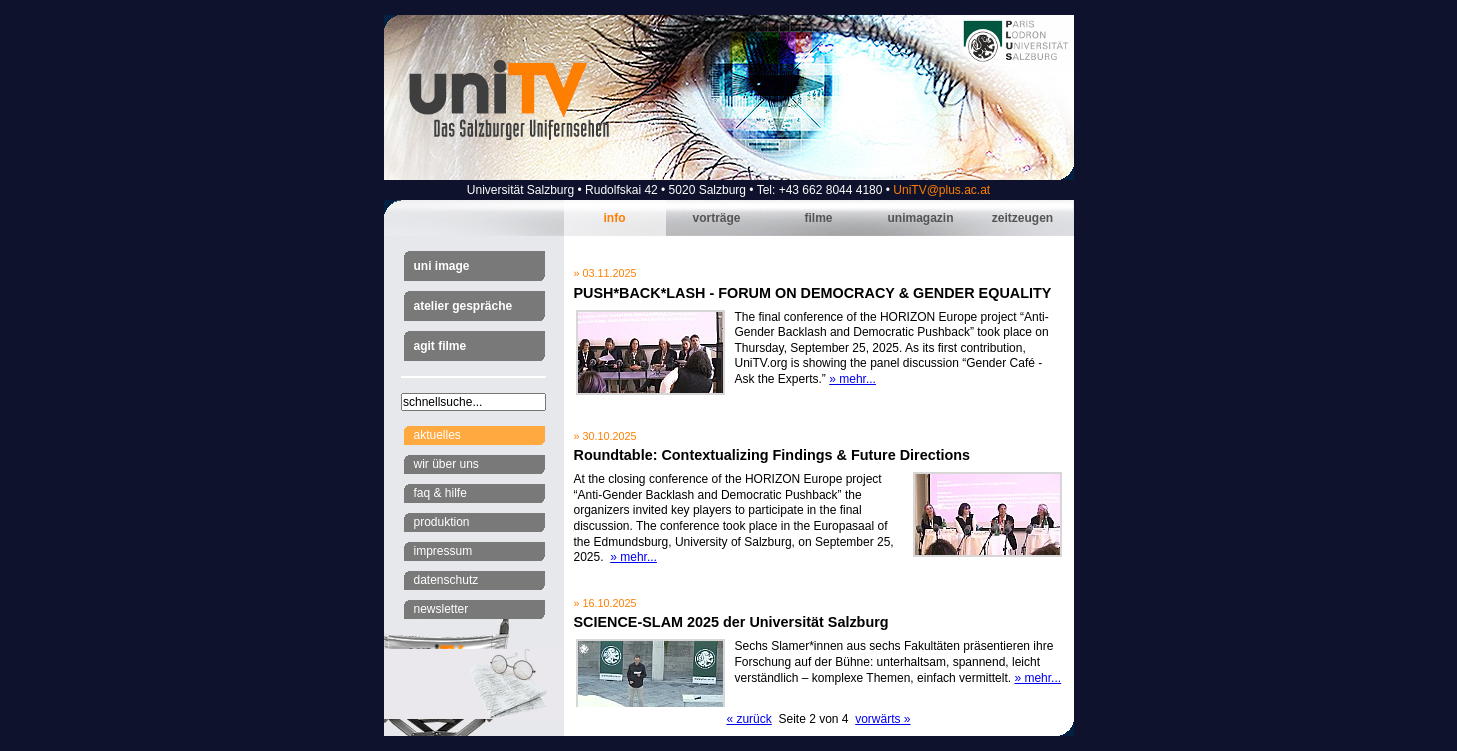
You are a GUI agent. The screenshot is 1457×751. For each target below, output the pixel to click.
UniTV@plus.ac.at (941, 190)
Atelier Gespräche (463, 306)
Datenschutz (446, 580)
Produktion (442, 522)
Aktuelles (437, 435)
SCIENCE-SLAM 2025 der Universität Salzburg (731, 622)
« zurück (748, 719)
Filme (818, 218)
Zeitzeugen (1022, 218)
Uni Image (442, 266)
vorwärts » (882, 719)
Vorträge (716, 218)
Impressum (443, 551)
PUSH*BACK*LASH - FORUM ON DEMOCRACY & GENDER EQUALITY (813, 293)
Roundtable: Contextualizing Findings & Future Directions (772, 455)
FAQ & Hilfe (440, 493)
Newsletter (441, 609)
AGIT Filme (440, 346)
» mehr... (852, 379)
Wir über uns (446, 464)
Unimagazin (920, 218)
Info (615, 218)
